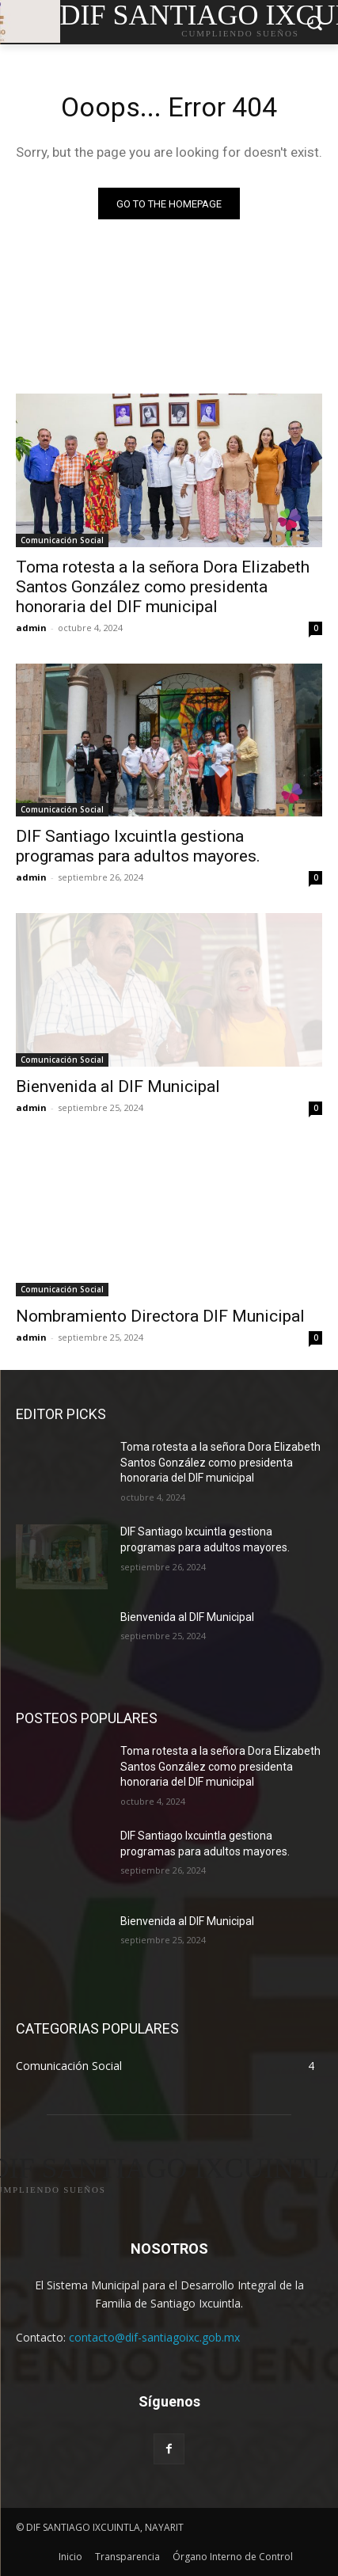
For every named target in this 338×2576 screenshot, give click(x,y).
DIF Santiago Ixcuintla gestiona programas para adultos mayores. (138, 846)
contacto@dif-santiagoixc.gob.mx (154, 2337)
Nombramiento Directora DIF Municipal (160, 1316)
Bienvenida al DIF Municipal (118, 1086)
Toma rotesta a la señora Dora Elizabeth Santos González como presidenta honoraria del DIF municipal (163, 586)
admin (31, 628)
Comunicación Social (62, 540)
